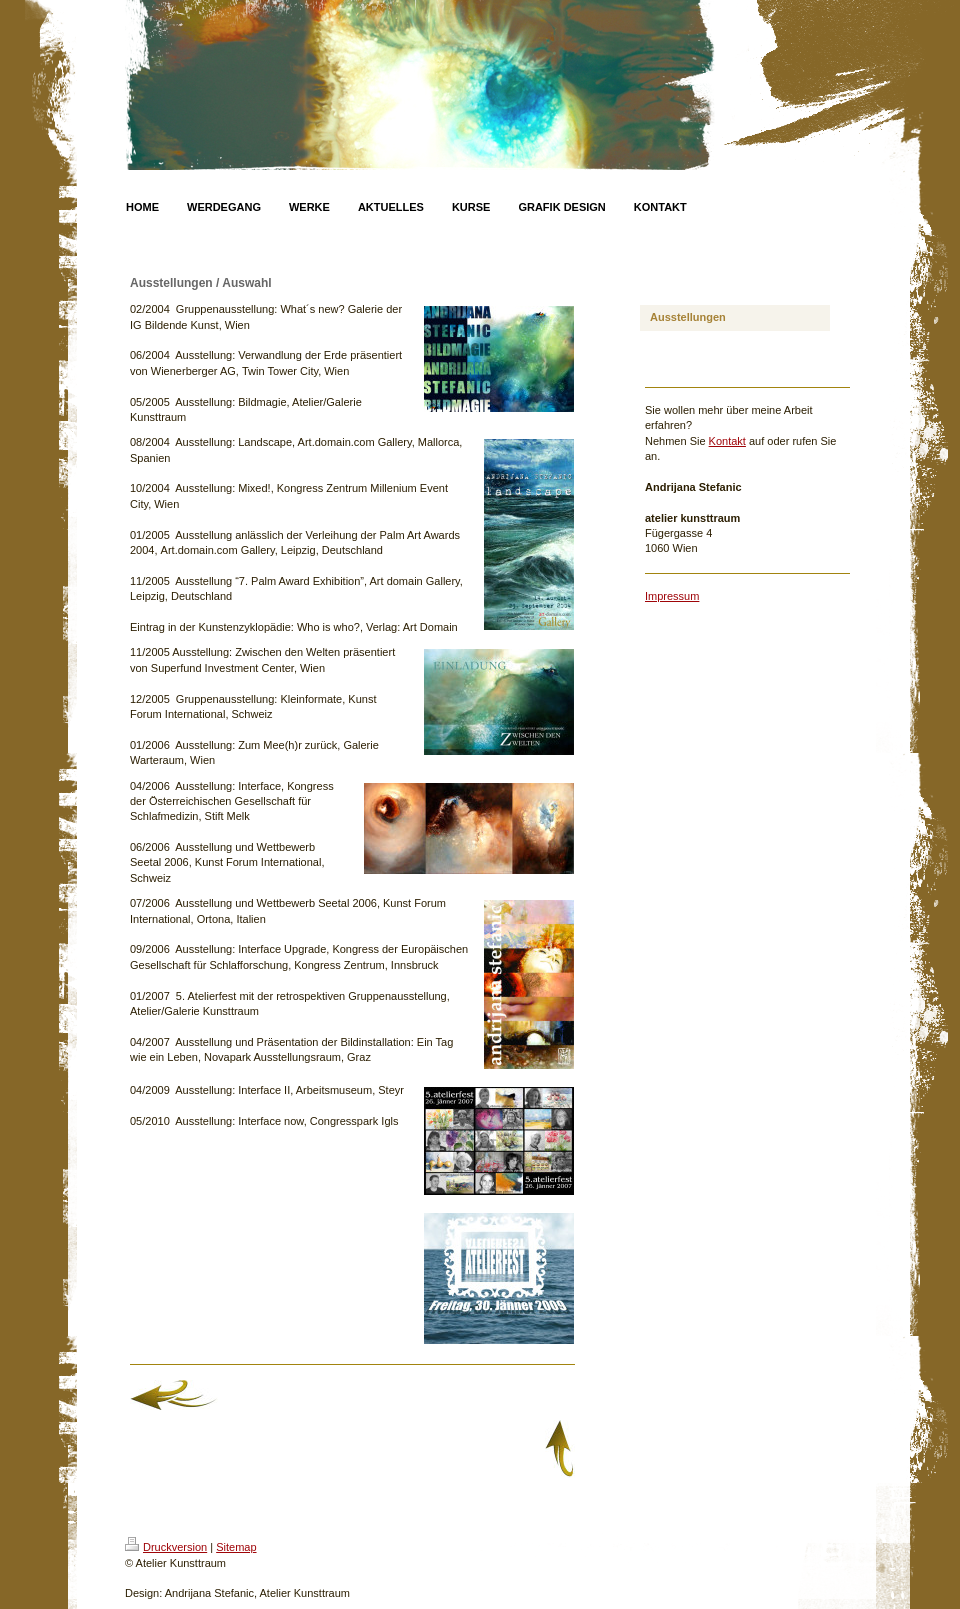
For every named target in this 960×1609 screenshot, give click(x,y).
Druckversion (166, 1547)
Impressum (672, 596)
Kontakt (727, 441)
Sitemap (236, 1547)
